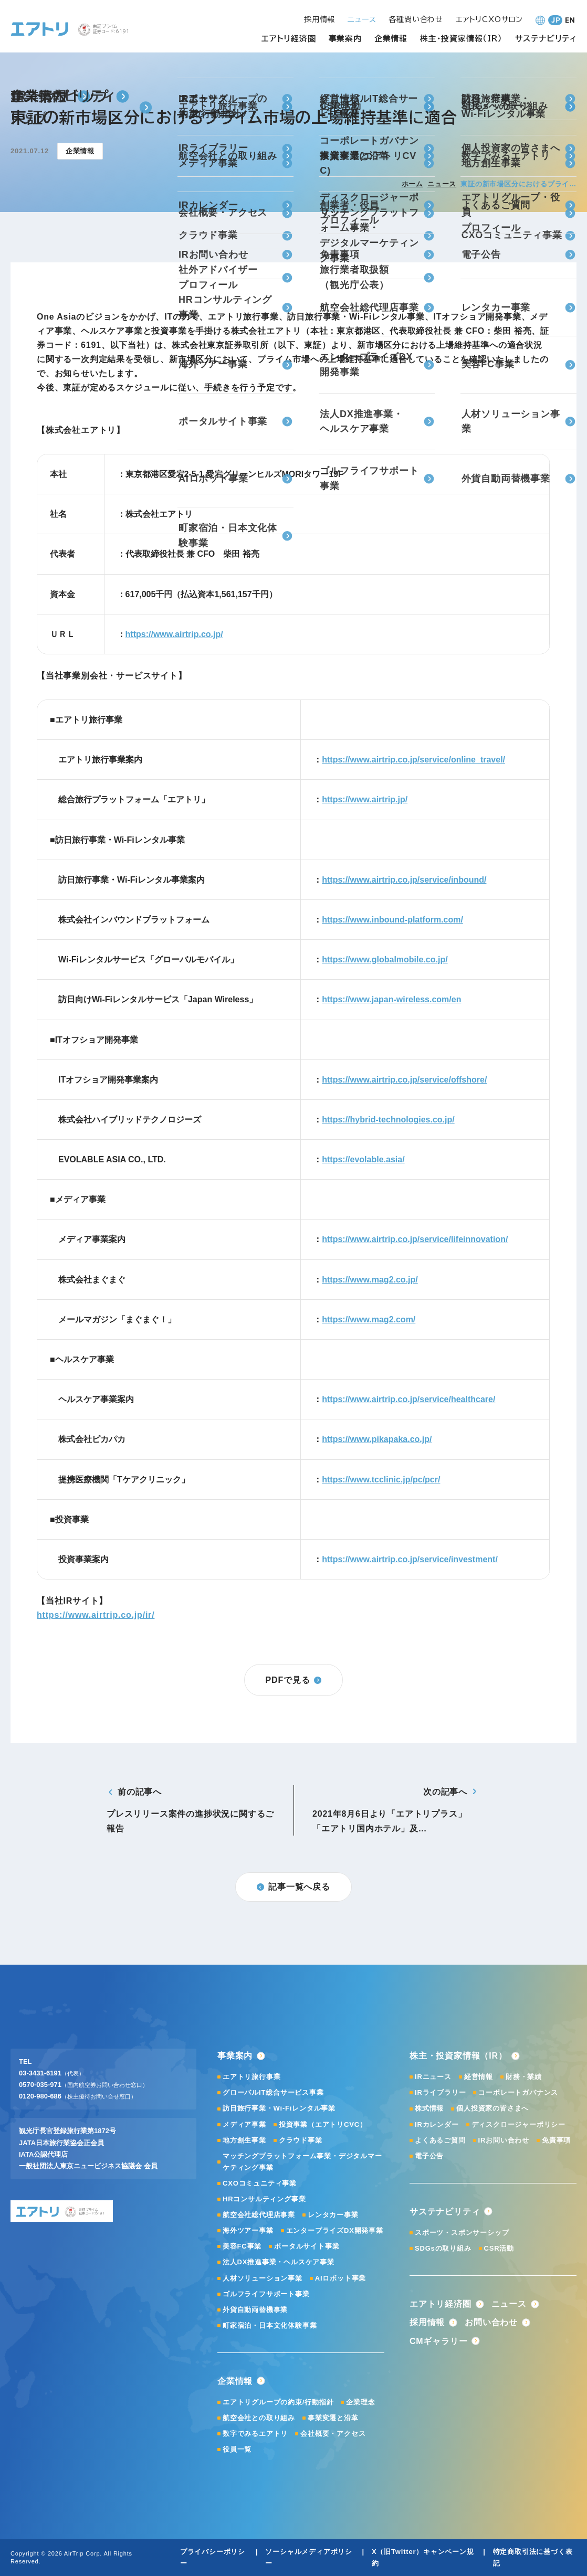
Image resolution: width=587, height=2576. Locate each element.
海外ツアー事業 (248, 2230)
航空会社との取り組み (259, 2418)
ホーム (412, 184)
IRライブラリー (440, 2092)
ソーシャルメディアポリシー (308, 2557)
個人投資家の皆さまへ (492, 2108)
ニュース (441, 184)
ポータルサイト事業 (306, 2246)
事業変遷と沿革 (333, 2418)
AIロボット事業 (340, 2278)
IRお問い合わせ (503, 2140)
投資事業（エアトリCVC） (323, 2124)
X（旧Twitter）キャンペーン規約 (423, 2557)
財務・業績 (524, 2077)
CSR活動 (499, 2248)
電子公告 (429, 2156)
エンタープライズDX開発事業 (334, 2230)
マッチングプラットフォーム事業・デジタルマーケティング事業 (302, 2161)
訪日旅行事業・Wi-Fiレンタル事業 (279, 2108)
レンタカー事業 (333, 2215)
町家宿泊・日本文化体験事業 (270, 2325)
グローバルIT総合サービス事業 (273, 2092)
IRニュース (433, 2077)
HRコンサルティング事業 (264, 2199)
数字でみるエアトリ (255, 2433)
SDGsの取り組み (443, 2248)
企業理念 (360, 2402)
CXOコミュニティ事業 (260, 2183)
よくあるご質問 (440, 2140)
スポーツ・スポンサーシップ (462, 2232)
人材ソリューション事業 (262, 2278)
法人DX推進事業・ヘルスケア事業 (278, 2262)
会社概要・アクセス (332, 2433)
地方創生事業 (244, 2140)
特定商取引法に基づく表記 (533, 2557)
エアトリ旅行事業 (251, 2077)
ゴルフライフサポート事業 (266, 2294)
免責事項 (556, 2140)
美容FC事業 (242, 2246)
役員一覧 (237, 2449)
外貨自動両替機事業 (255, 2310)
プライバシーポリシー (212, 2557)
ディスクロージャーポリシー (518, 2124)
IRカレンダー (437, 2124)
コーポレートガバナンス (518, 2092)
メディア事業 (244, 2124)
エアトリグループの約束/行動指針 (278, 2402)
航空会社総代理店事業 (259, 2215)
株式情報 (429, 2108)
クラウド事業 (300, 2140)
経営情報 (478, 2077)
